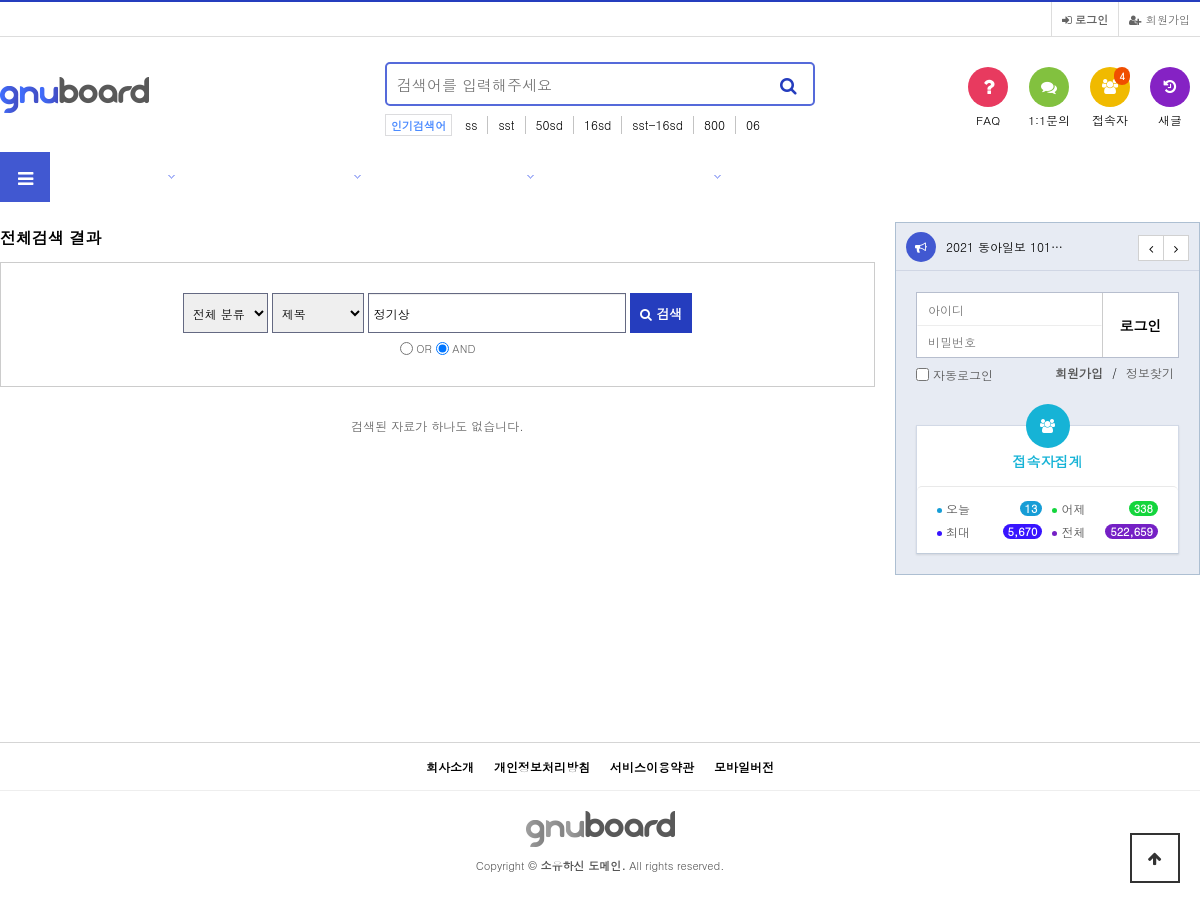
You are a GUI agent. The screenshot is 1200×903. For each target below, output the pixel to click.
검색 (661, 313)
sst (506, 124)
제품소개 (322, 176)
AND (463, 348)
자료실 (502, 176)
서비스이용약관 (652, 766)
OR (424, 348)
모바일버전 (744, 766)
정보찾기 (1150, 372)
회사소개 (136, 176)
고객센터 (682, 176)
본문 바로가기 (0, 0)
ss (471, 124)
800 (714, 124)
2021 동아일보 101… (1004, 246)
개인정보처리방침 (542, 766)
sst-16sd (657, 124)
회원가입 (1159, 19)
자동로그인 (963, 374)
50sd (549, 124)
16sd (597, 124)
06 (753, 124)
